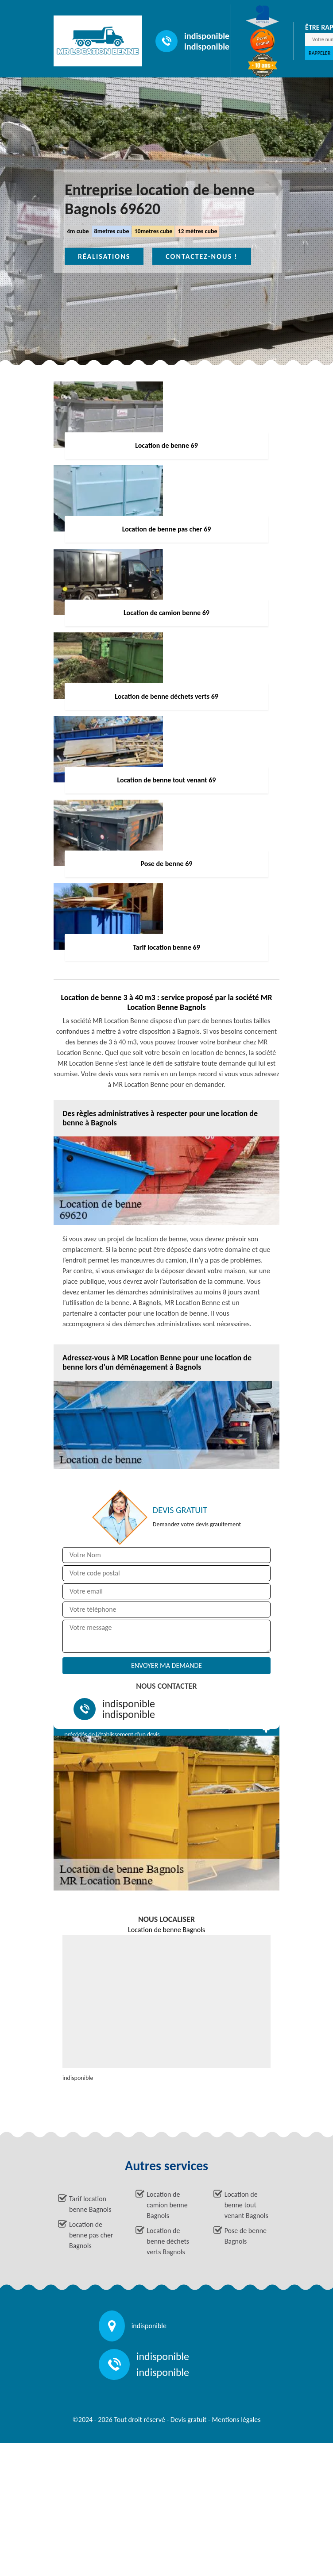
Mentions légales (236, 2419)
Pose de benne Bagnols (246, 2235)
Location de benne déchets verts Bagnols (168, 2241)
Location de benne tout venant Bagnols (246, 2205)
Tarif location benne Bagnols (90, 2204)
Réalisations (104, 256)
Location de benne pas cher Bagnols (91, 2235)
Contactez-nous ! (202, 256)
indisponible (206, 36)
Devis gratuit (188, 2419)
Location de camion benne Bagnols (167, 2205)
